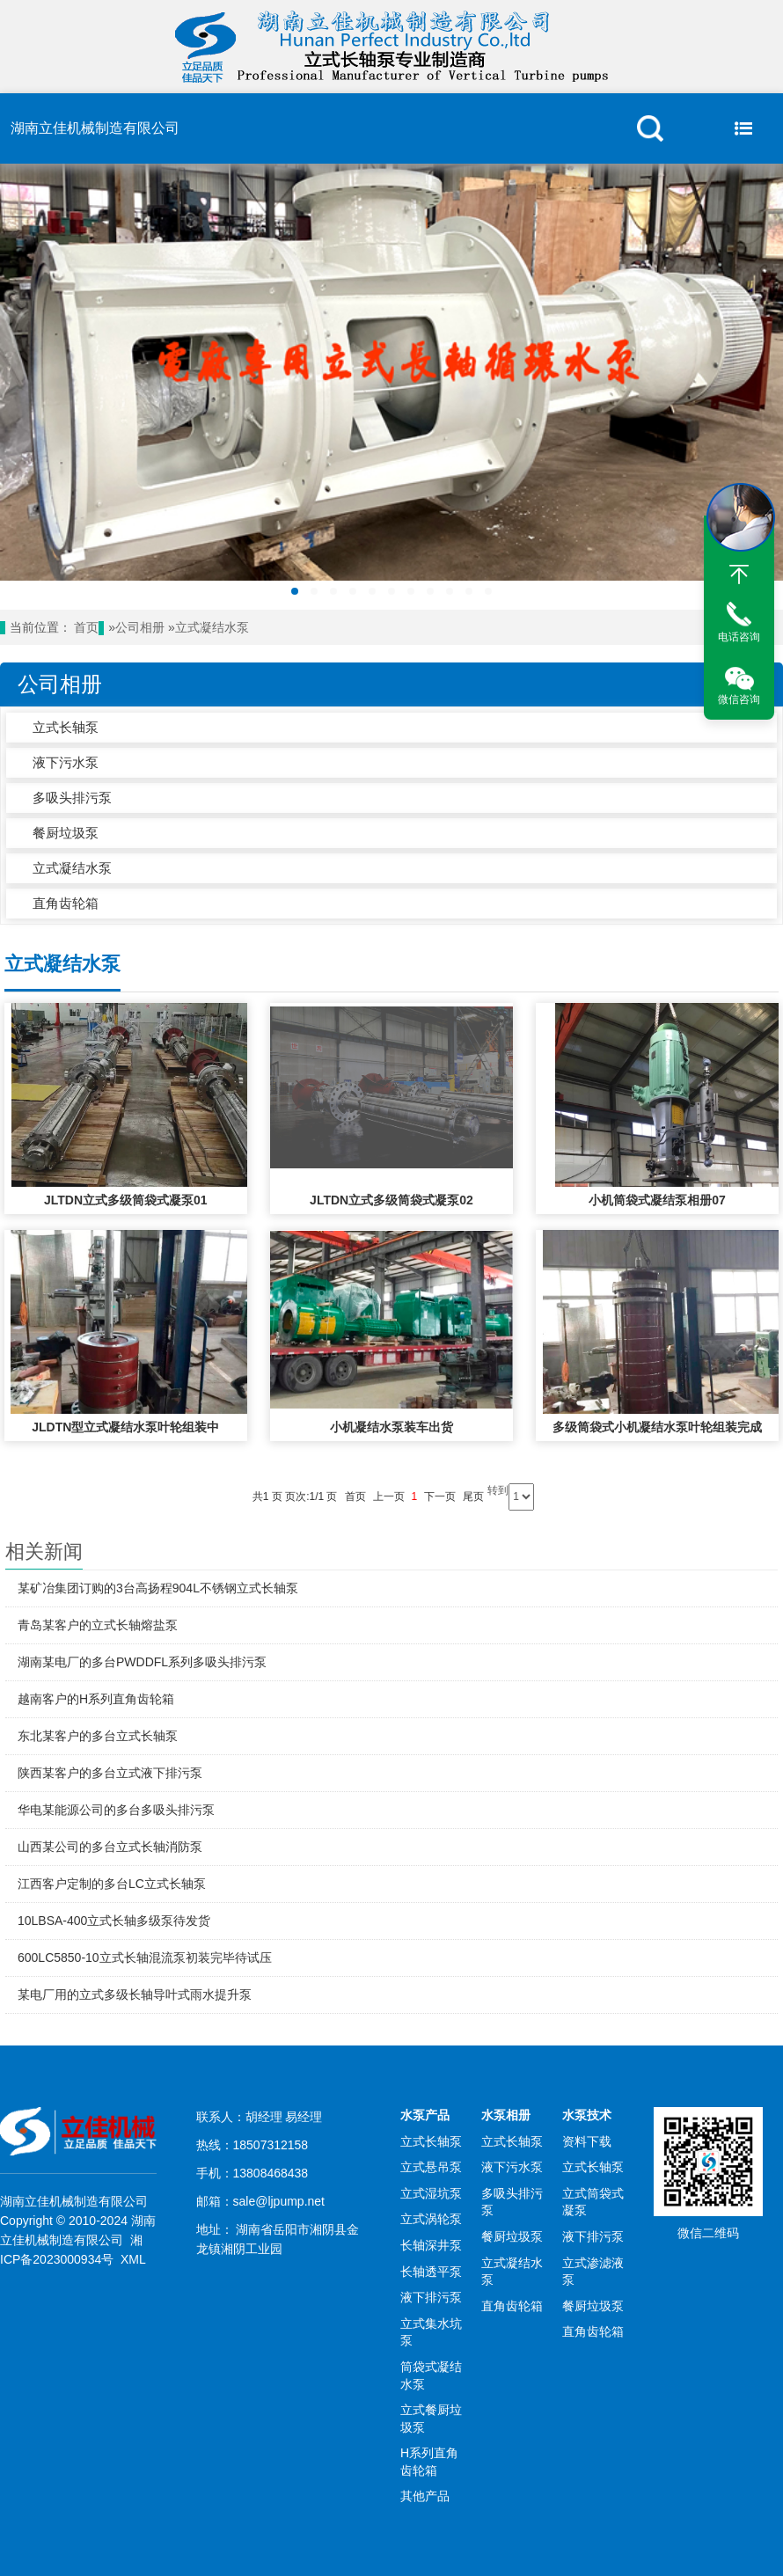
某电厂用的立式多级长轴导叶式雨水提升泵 (135, 1994)
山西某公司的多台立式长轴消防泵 (110, 1847)
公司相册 (140, 627)
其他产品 (425, 2496)
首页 (86, 627)
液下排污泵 (431, 2297)
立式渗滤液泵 (593, 2271)
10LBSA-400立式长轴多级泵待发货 (114, 1921)
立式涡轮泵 (431, 2219)
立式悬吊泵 (431, 2167)
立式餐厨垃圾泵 (431, 2418)
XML (133, 2259)
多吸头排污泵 (72, 797)
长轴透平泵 (431, 2272)
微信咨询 (739, 699)
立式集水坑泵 (431, 2332)
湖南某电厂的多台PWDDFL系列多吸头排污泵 (142, 1662)
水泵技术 (586, 2115)
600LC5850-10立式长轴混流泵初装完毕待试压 (145, 1957)
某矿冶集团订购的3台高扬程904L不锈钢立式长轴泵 (158, 1588)
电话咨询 (739, 637)
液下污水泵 (66, 762)
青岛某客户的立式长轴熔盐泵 (98, 1625)
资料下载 (586, 2141)
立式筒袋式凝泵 (593, 2202)
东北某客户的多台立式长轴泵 (98, 1736)
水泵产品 (425, 2115)
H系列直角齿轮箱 (429, 2461)
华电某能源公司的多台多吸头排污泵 (116, 1810)
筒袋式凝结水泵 (431, 2375)
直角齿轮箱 (66, 903)
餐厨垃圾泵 (66, 832)
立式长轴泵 (66, 727)
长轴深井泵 (431, 2245)
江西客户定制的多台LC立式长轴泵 (112, 1884)
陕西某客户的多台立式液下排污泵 (110, 1773)
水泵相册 (506, 2115)
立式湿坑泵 (431, 2193)
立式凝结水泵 (212, 627)
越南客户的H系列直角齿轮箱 (96, 1699)
